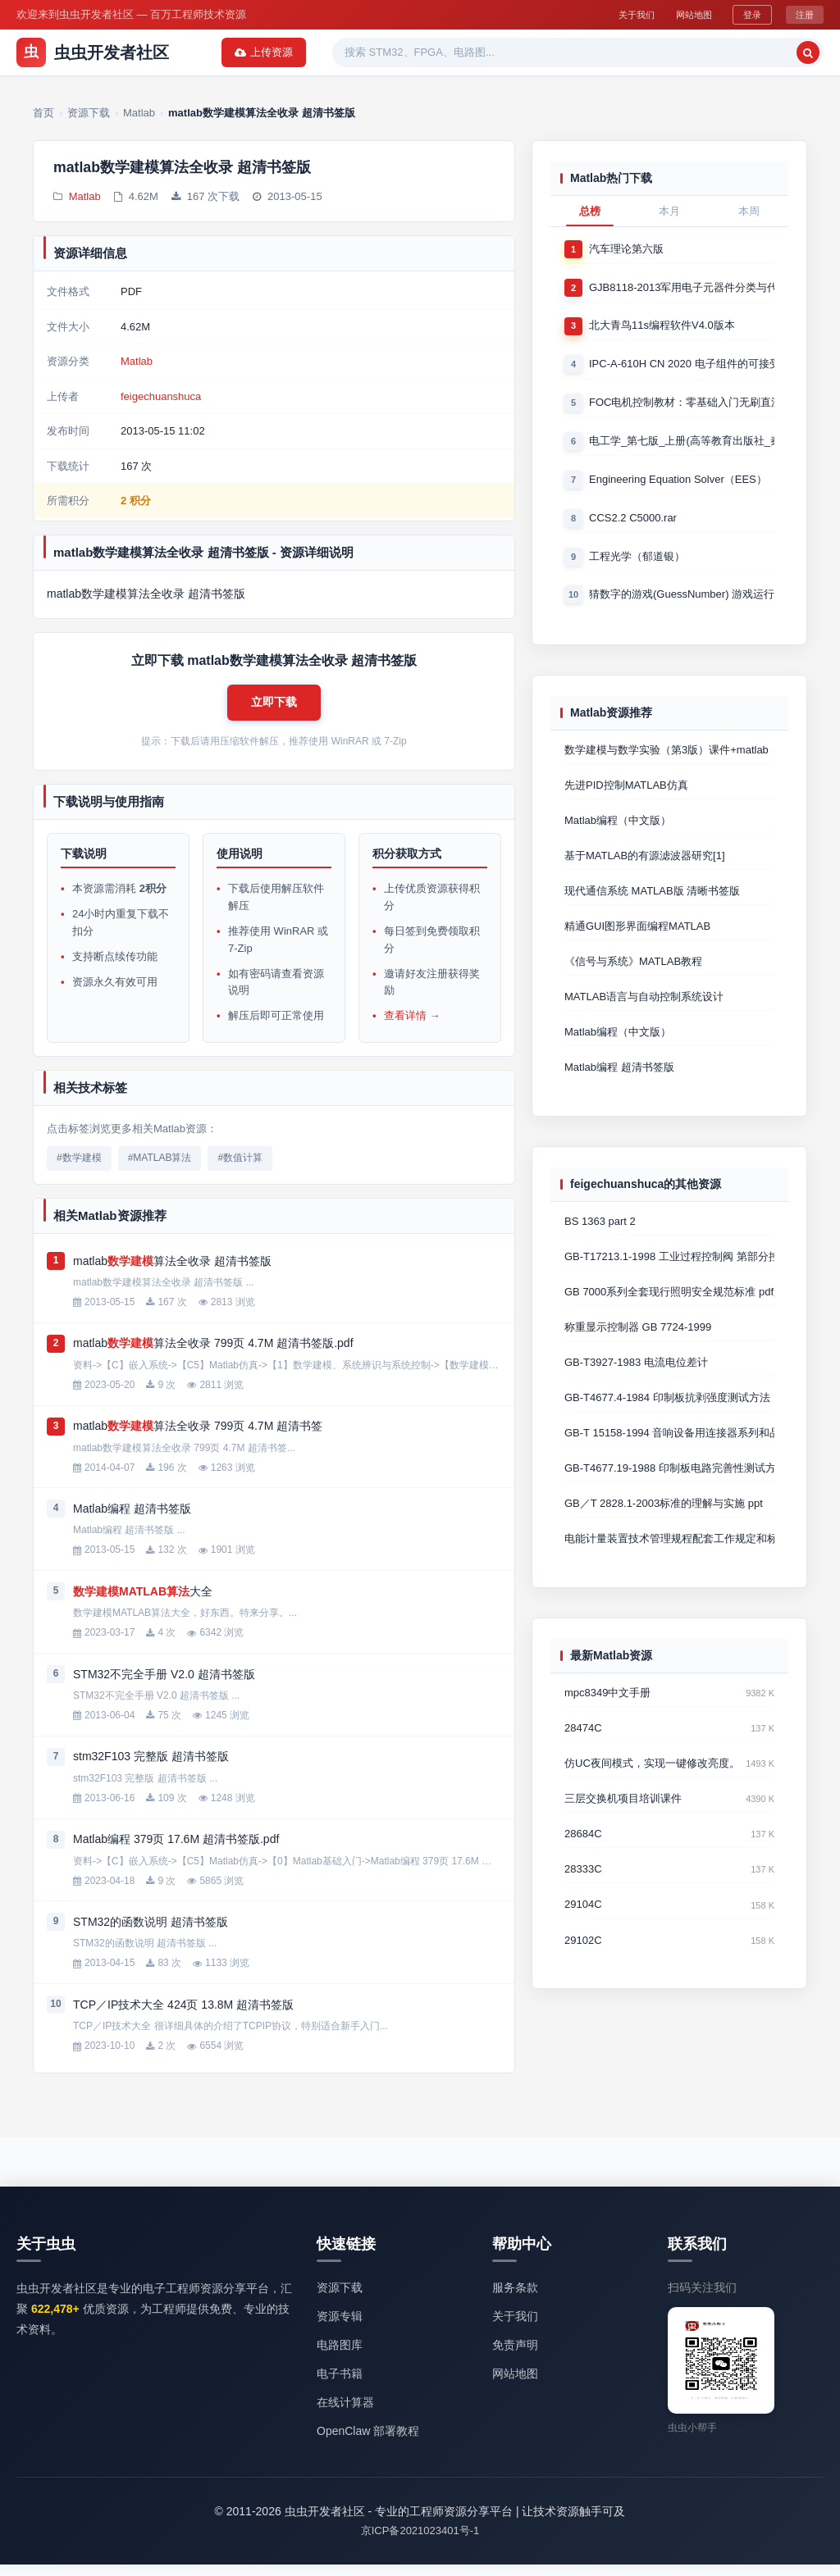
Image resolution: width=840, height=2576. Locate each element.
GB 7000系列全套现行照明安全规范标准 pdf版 (669, 1313)
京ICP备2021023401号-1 (420, 2542)
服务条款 (515, 2298)
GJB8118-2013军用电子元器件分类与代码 (681, 288)
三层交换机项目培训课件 (623, 1830)
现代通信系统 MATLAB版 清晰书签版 (652, 905)
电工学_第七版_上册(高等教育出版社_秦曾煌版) (681, 445)
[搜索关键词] (630, 52)
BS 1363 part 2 (600, 1241)
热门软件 (423, 52)
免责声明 (515, 2355)
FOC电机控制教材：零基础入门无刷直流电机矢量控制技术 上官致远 (681, 406)
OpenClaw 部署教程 (368, 2442)
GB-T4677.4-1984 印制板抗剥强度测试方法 (667, 1422)
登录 (749, 14)
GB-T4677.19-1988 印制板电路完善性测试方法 (669, 1494)
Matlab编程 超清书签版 (619, 1086)
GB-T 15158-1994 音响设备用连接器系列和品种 (669, 1458)
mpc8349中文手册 (607, 1722)
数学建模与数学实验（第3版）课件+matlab (666, 759)
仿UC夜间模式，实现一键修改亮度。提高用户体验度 (651, 1794)
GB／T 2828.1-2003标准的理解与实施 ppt (663, 1530)
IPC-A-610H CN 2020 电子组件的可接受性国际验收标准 (681, 367)
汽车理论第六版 (626, 249)
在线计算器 (345, 2413)
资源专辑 (351, 52)
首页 (219, 52)
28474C (583, 1758)
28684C (583, 1866)
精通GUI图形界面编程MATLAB (637, 941)
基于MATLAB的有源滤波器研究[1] (644, 868)
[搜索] (704, 52)
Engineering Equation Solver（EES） (678, 485)
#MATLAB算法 (160, 1169)
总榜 (589, 211)
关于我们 (615, 14)
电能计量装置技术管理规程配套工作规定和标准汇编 (669, 1567)
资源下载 (279, 52)
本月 (669, 211)
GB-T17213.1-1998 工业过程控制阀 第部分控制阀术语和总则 (669, 1277)
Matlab (85, 199)
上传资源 (781, 52)
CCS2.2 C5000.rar (633, 524)
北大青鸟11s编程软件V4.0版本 (662, 327)
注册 (804, 14)
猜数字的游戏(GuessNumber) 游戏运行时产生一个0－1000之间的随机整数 (681, 603)
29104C (583, 1939)
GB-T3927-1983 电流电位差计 (636, 1386)
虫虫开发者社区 (92, 52)
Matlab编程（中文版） (617, 832)
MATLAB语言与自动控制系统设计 (644, 1014)
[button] (274, 709)
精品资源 (495, 52)
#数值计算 (239, 1169)
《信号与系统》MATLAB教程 (633, 977)
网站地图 (684, 14)
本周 (749, 211)
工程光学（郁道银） (637, 564)
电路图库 (340, 2355)
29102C (583, 1975)
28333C (583, 1903)
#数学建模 (79, 1169)
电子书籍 (340, 2384)
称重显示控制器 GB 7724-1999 (637, 1349)
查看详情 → (412, 1027)
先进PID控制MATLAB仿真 (626, 796)
